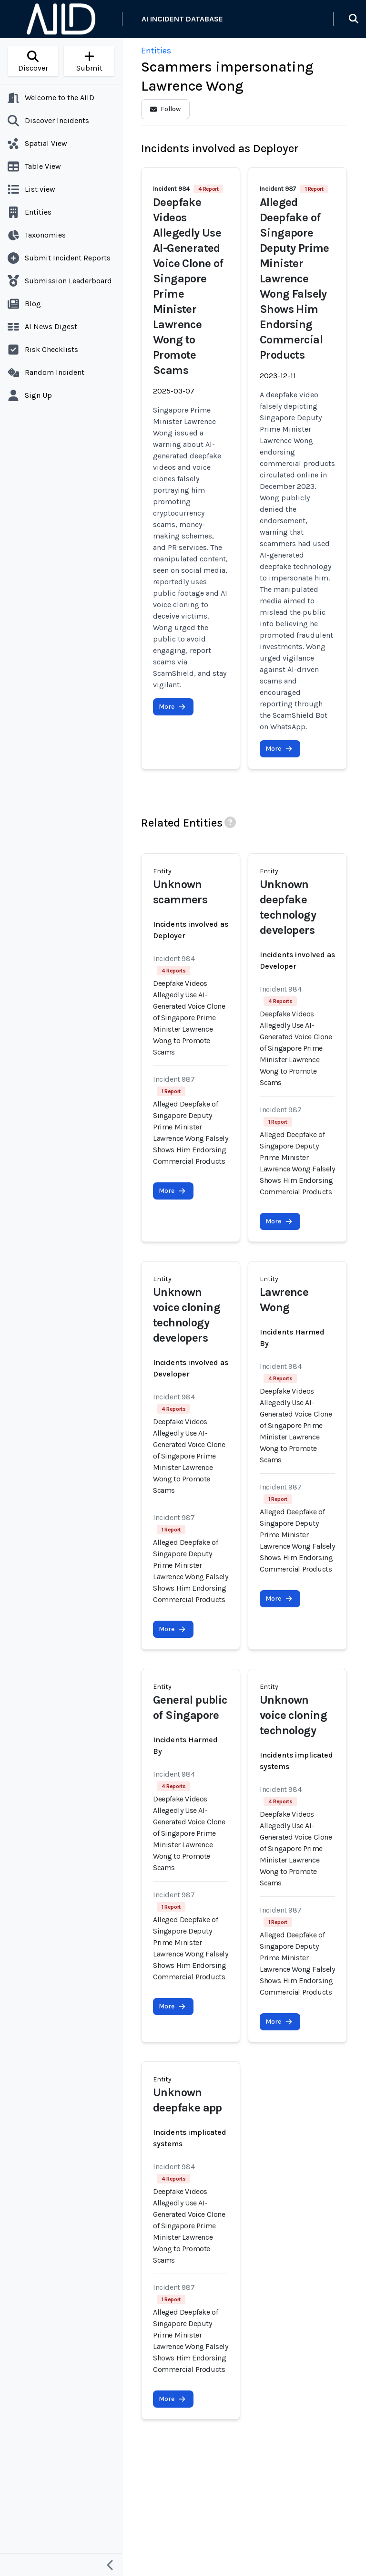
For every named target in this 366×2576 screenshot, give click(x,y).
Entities (156, 50)
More (172, 707)
